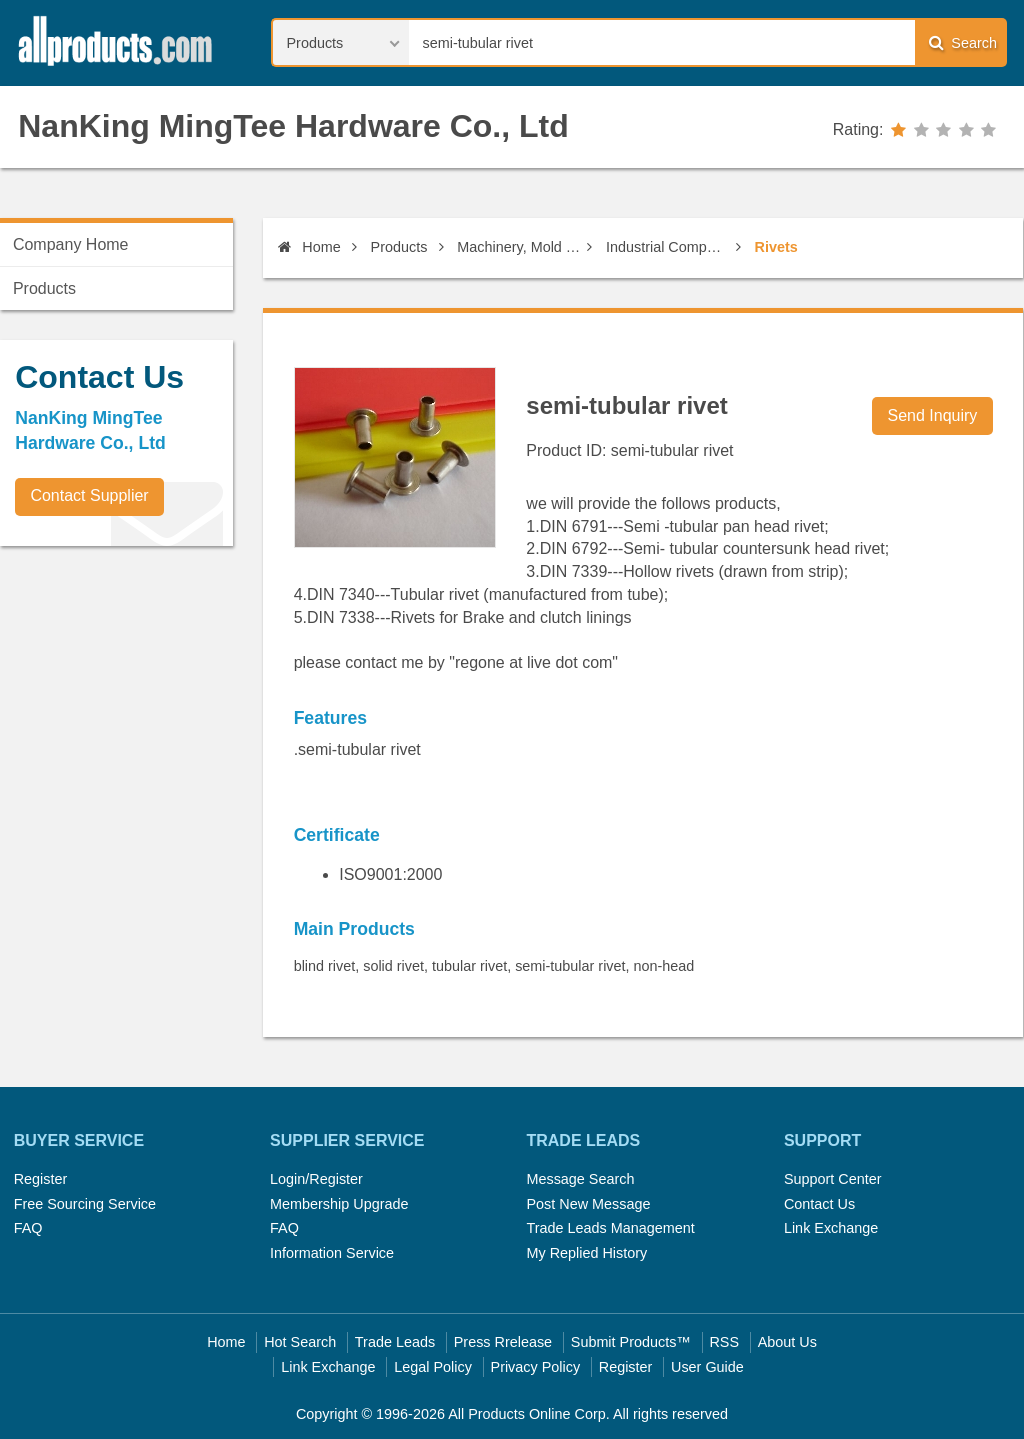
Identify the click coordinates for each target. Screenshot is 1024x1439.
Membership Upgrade (339, 1204)
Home (309, 247)
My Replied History (586, 1253)
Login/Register (316, 1179)
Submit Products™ (631, 1342)
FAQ (28, 1228)
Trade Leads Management (610, 1228)
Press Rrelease (503, 1342)
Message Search (580, 1179)
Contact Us (819, 1204)
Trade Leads (395, 1342)
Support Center (833, 1179)
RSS (724, 1342)
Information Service (332, 1253)
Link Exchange (831, 1228)
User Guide (707, 1367)
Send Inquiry (933, 415)
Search (963, 42)
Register (41, 1179)
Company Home (71, 244)
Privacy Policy (536, 1367)
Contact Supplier (89, 495)
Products (399, 247)
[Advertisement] (150, 701)
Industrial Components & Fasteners (667, 247)
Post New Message (588, 1204)
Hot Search (300, 1342)
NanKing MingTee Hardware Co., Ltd (293, 126)
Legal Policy (433, 1367)
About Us (787, 1342)
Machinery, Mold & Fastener (518, 247)
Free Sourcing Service (85, 1204)
